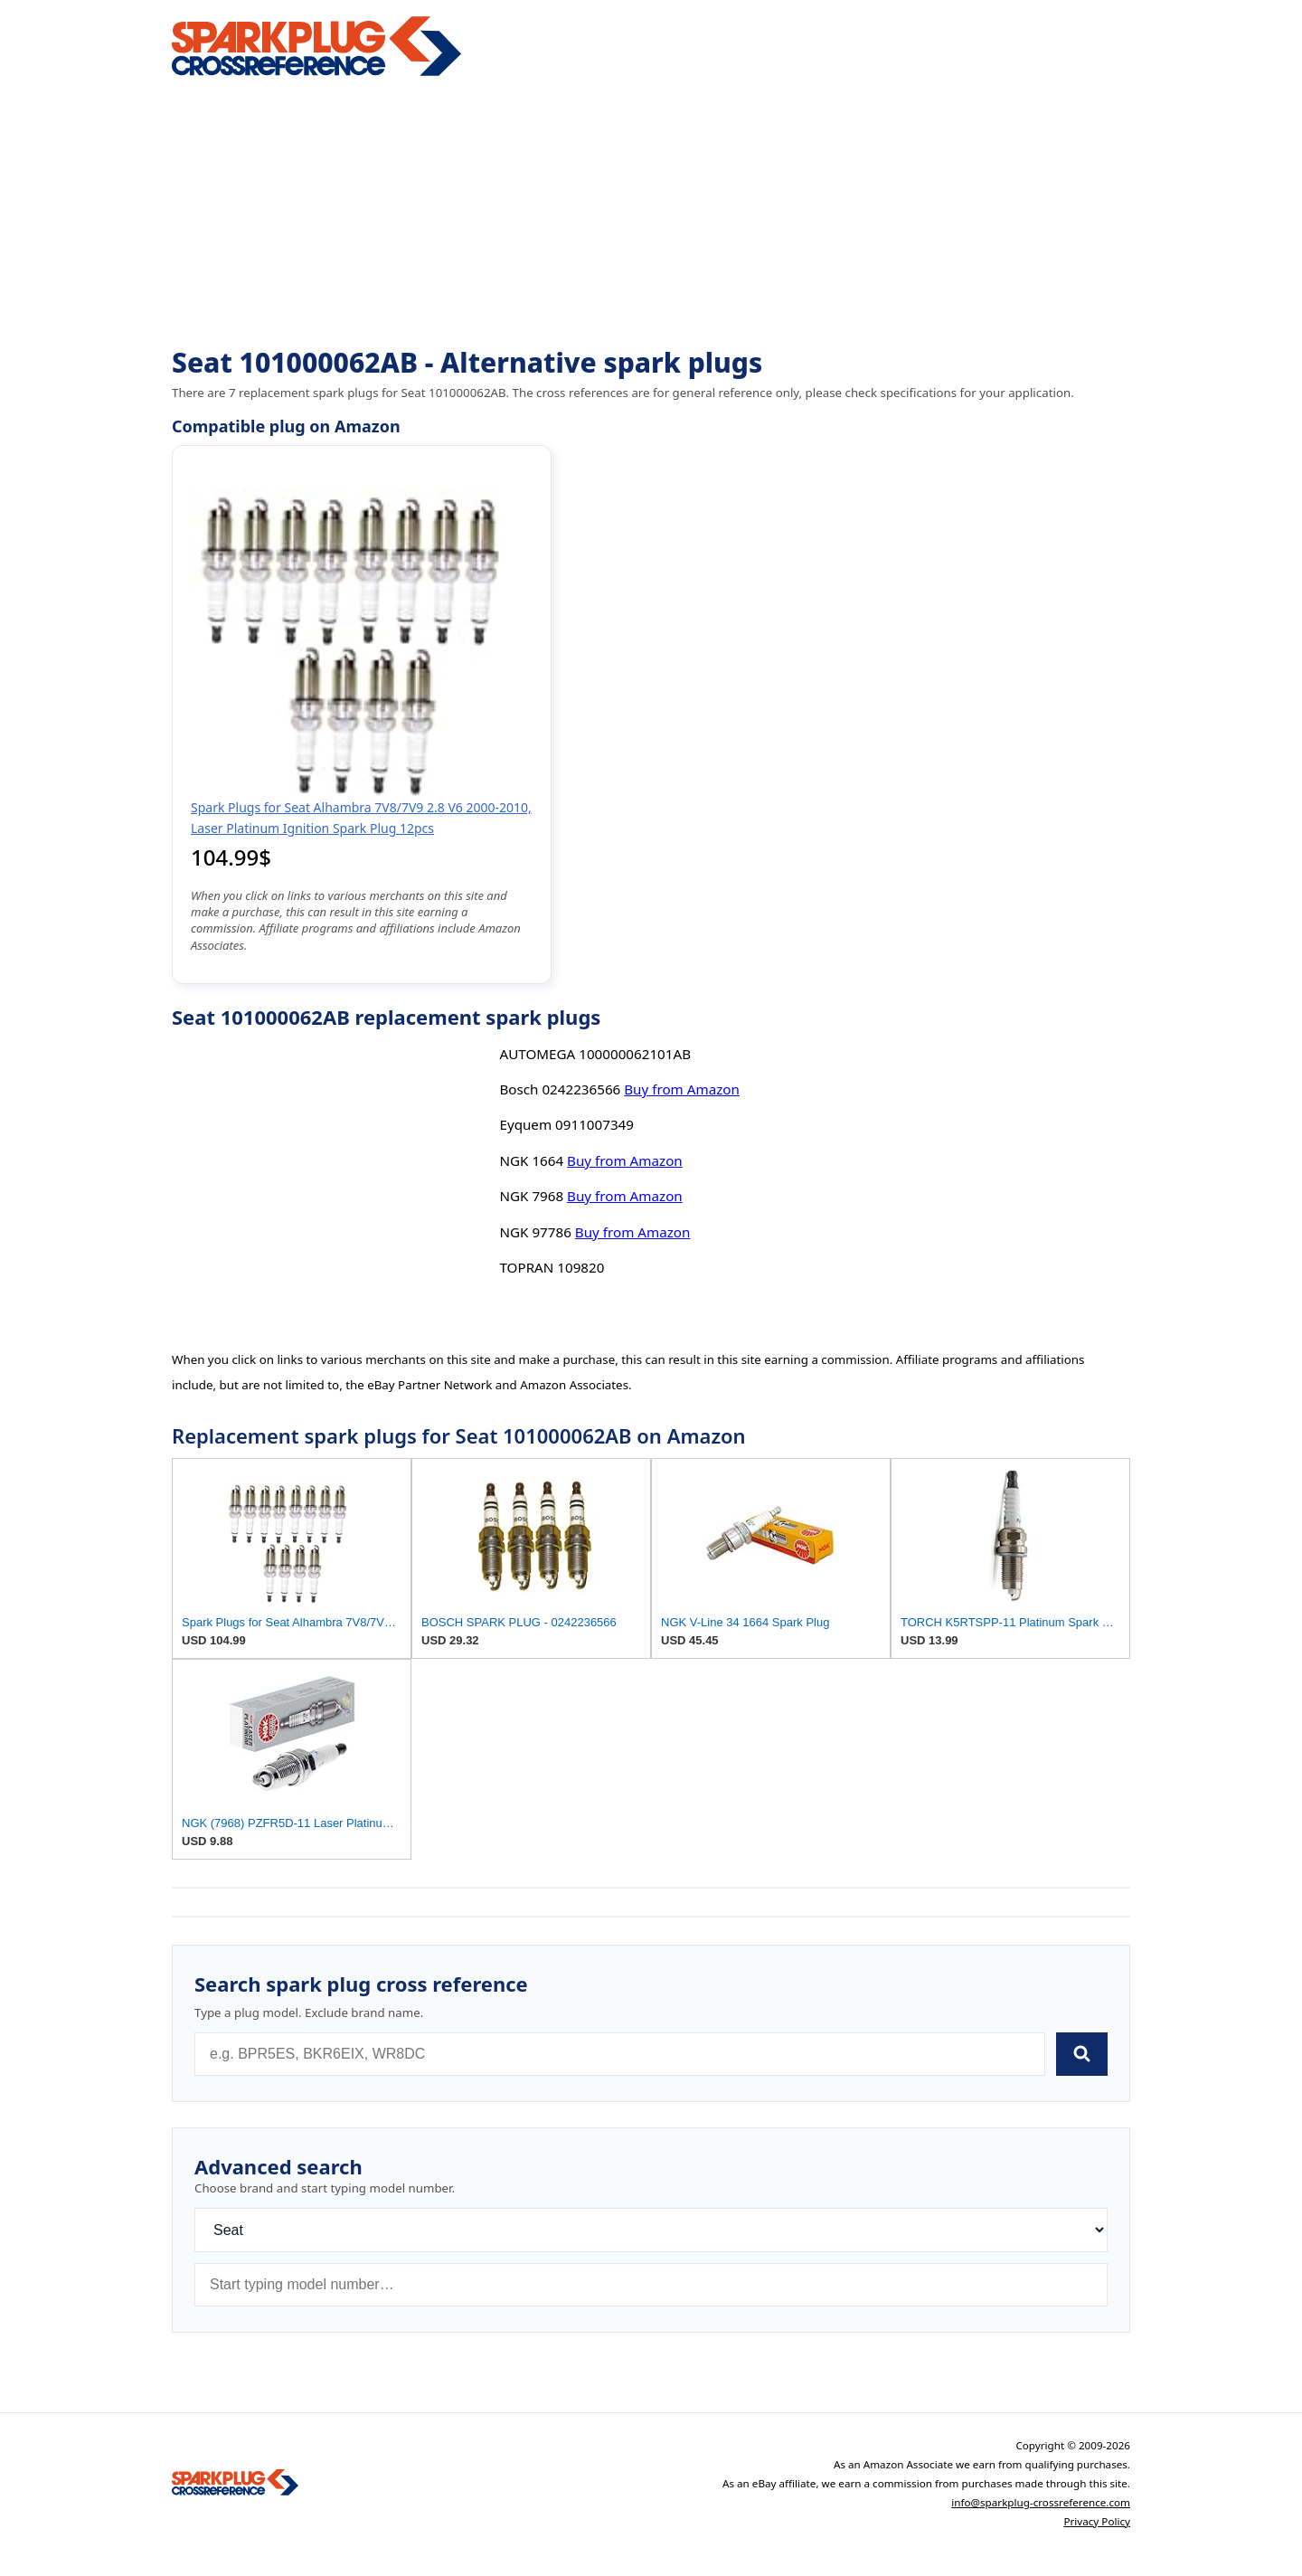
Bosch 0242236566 (559, 1089)
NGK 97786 (535, 1232)
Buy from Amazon (682, 1089)
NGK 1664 (531, 1160)
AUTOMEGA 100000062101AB (595, 1054)
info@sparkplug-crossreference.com (1040, 2502)
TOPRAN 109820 (551, 1267)
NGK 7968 (531, 1196)
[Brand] (651, 2230)
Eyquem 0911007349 (566, 1124)
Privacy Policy (1096, 2521)
